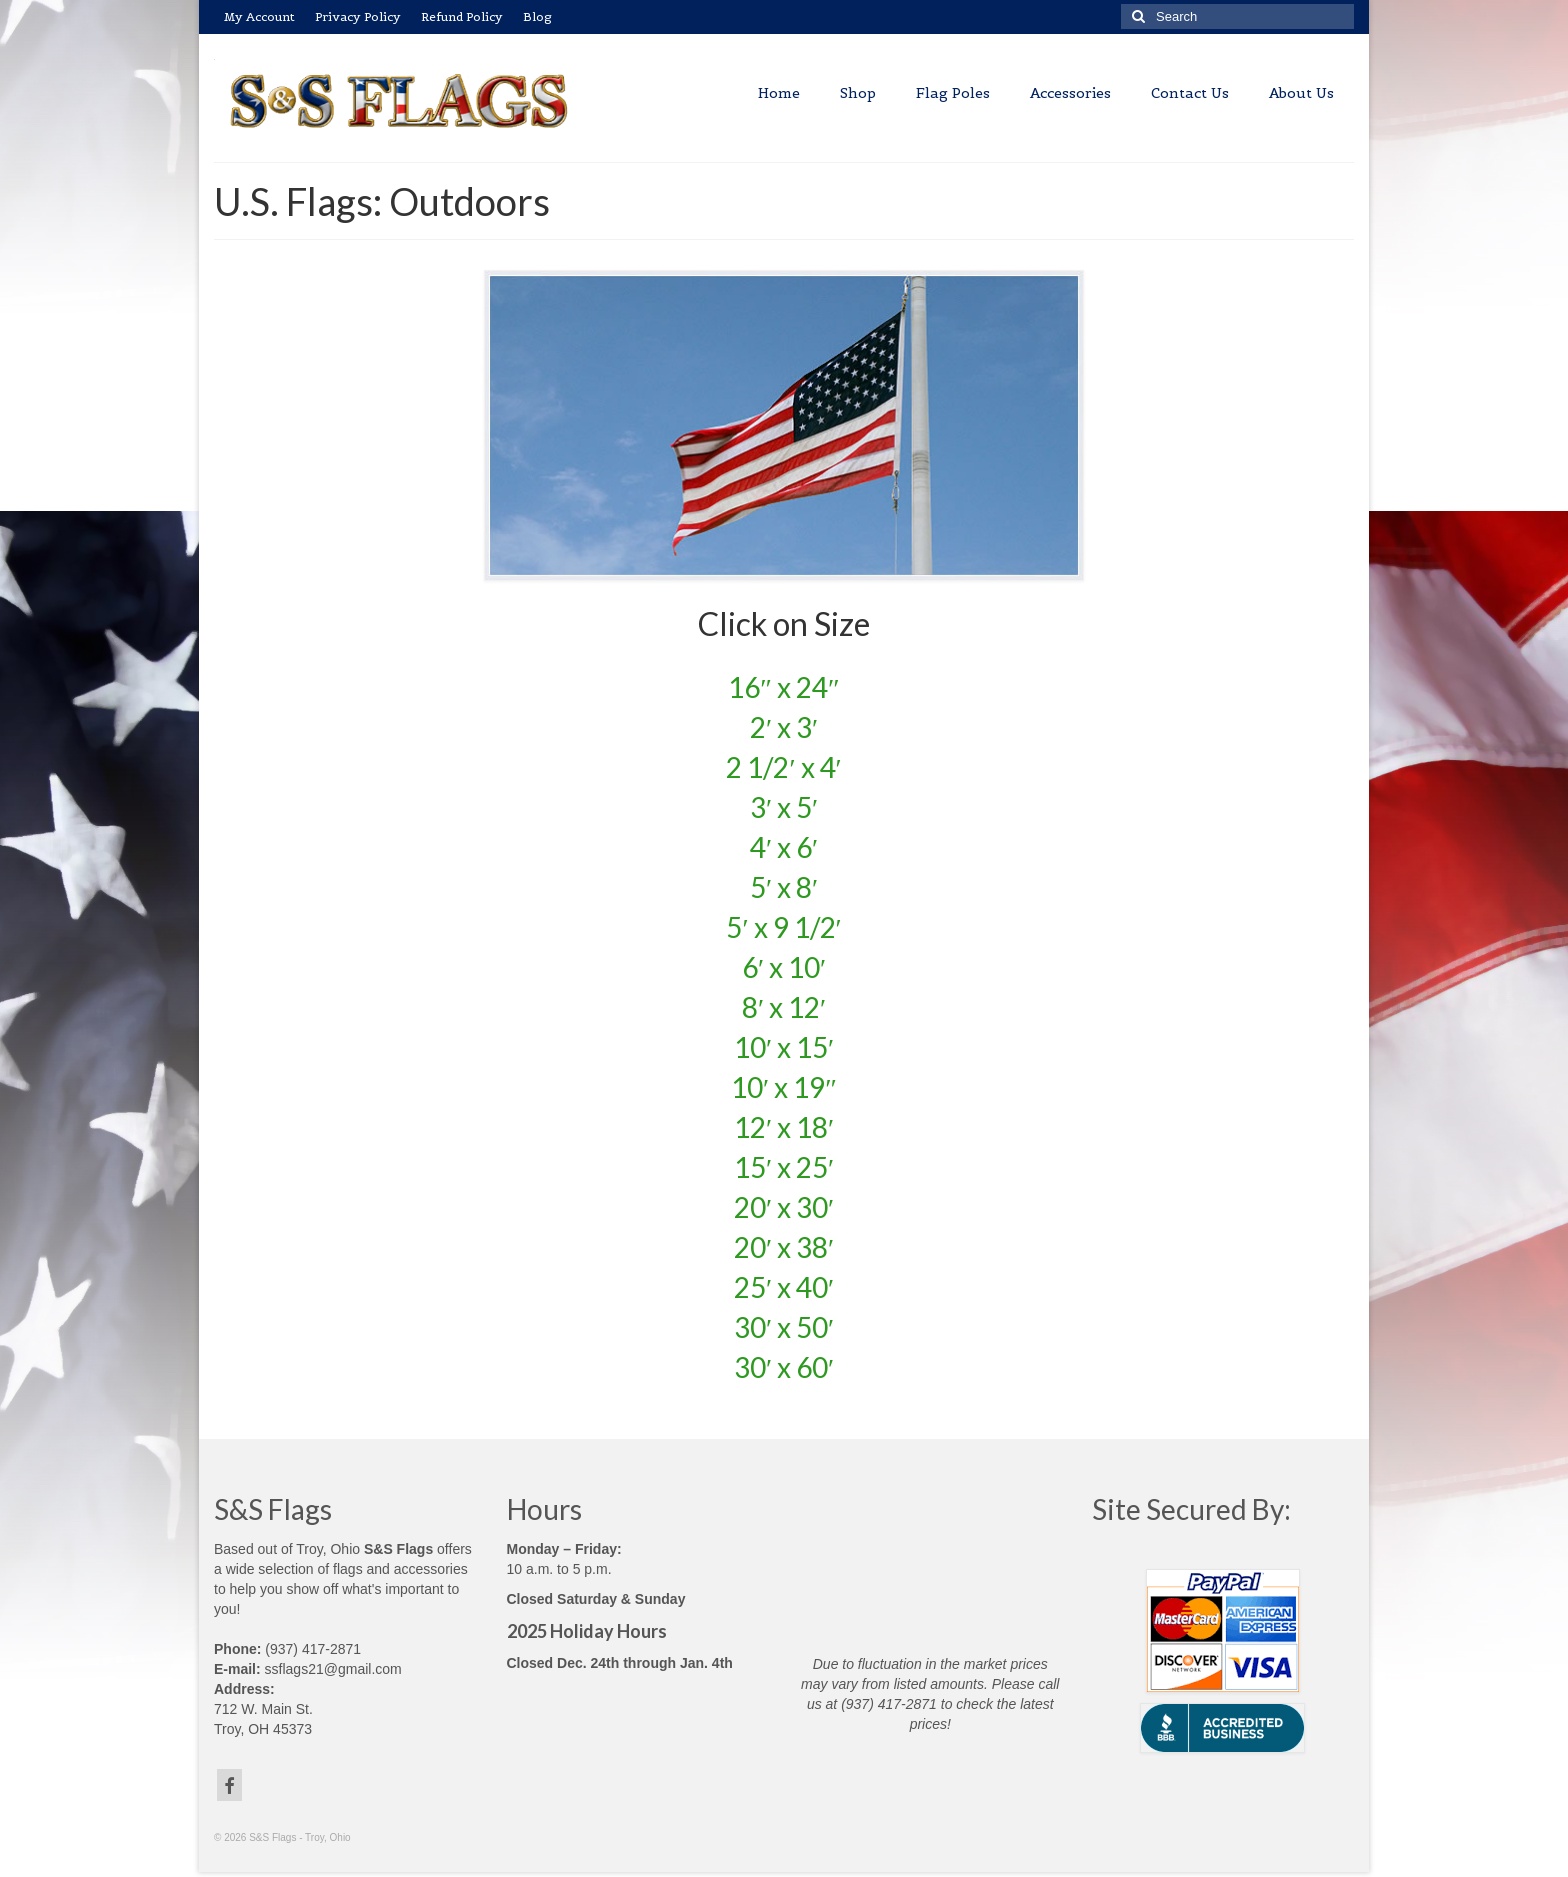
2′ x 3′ (784, 727)
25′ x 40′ (784, 1287)
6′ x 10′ (784, 967)
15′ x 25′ (784, 1167)
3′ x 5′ (784, 807)
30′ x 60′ (784, 1367)
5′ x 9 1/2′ (783, 927)
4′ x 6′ (784, 847)
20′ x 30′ (784, 1207)
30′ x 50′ (784, 1327)
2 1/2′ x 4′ (783, 767)
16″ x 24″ (783, 687)
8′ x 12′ (784, 1007)
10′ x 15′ (784, 1047)
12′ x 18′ (784, 1127)
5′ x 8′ (784, 887)
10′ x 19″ (784, 1087)
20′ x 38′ (784, 1247)
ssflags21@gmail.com (333, 1669)
